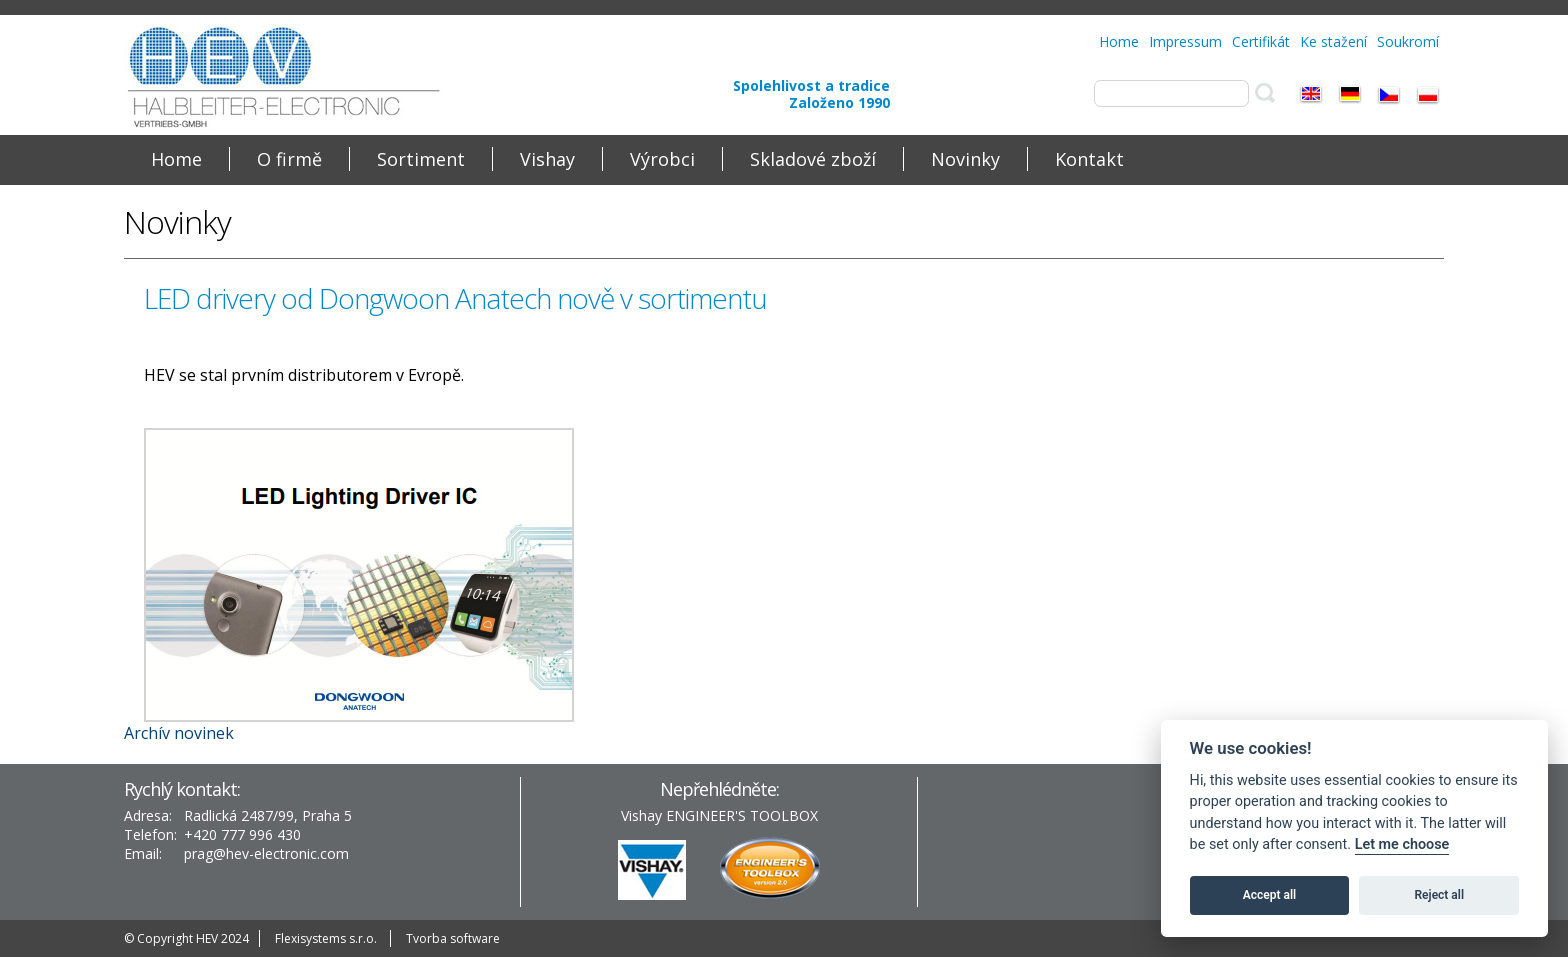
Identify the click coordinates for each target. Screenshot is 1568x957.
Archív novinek (179, 733)
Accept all (1269, 895)
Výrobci (662, 159)
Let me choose (1402, 844)
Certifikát (1261, 41)
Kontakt (1089, 159)
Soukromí (1408, 41)
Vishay (547, 159)
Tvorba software (453, 938)
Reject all (1440, 895)
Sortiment (421, 159)
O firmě (289, 159)
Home (1119, 41)
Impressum (1185, 41)
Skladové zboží (813, 159)
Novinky (965, 159)
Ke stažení (1333, 41)
